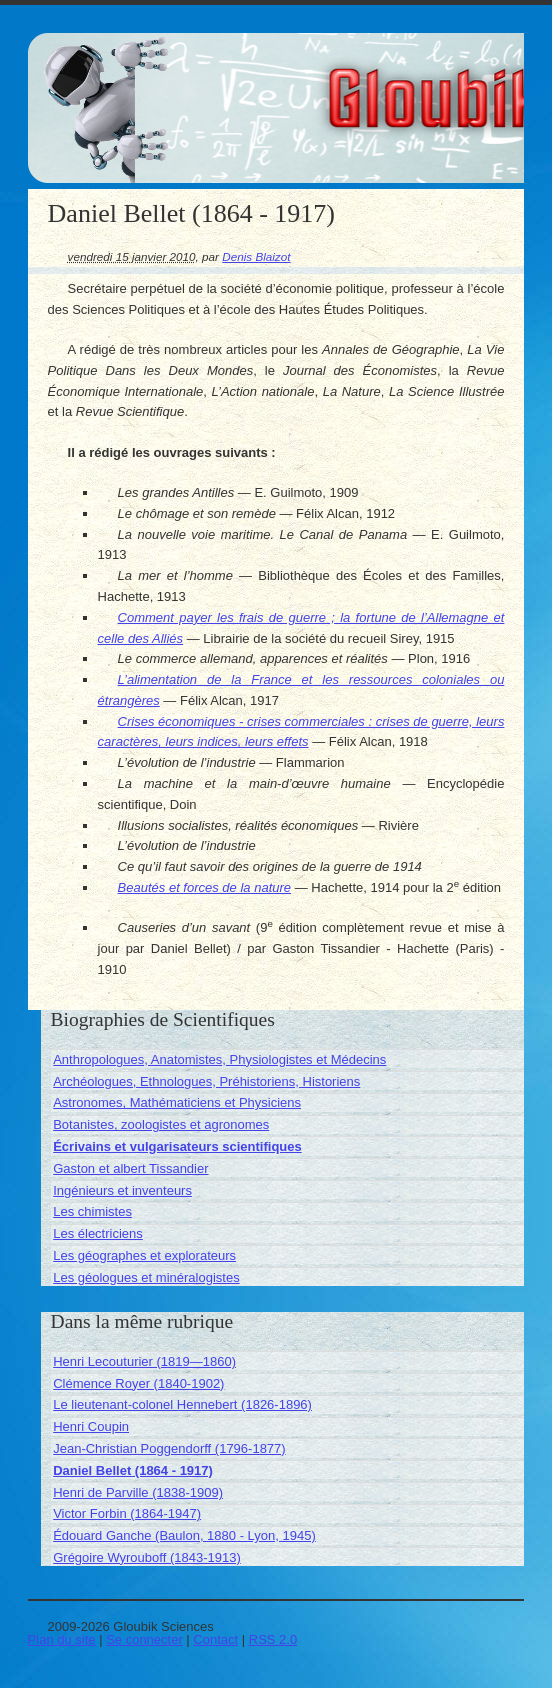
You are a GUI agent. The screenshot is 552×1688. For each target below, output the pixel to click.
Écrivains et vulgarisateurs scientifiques (177, 1146)
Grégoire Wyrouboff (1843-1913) (147, 1557)
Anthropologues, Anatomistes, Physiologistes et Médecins (219, 1059)
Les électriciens (98, 1233)
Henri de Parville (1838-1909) (138, 1492)
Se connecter (144, 1639)
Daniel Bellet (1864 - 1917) (133, 1470)
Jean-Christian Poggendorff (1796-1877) (169, 1448)
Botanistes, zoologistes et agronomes (161, 1124)
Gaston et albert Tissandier (130, 1168)
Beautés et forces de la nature (204, 887)
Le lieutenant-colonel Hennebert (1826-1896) (182, 1404)
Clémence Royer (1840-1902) (138, 1383)
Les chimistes (92, 1211)
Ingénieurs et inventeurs (122, 1190)
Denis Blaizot (256, 256)
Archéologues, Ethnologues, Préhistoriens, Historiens (206, 1081)
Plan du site (62, 1639)
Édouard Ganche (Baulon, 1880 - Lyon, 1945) (184, 1535)
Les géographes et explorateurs (144, 1255)
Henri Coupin (91, 1426)
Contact (215, 1639)
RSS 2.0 (273, 1639)
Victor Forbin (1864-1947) (127, 1513)
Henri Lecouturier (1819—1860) (144, 1361)
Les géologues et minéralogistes (146, 1277)
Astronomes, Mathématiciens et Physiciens (177, 1102)
